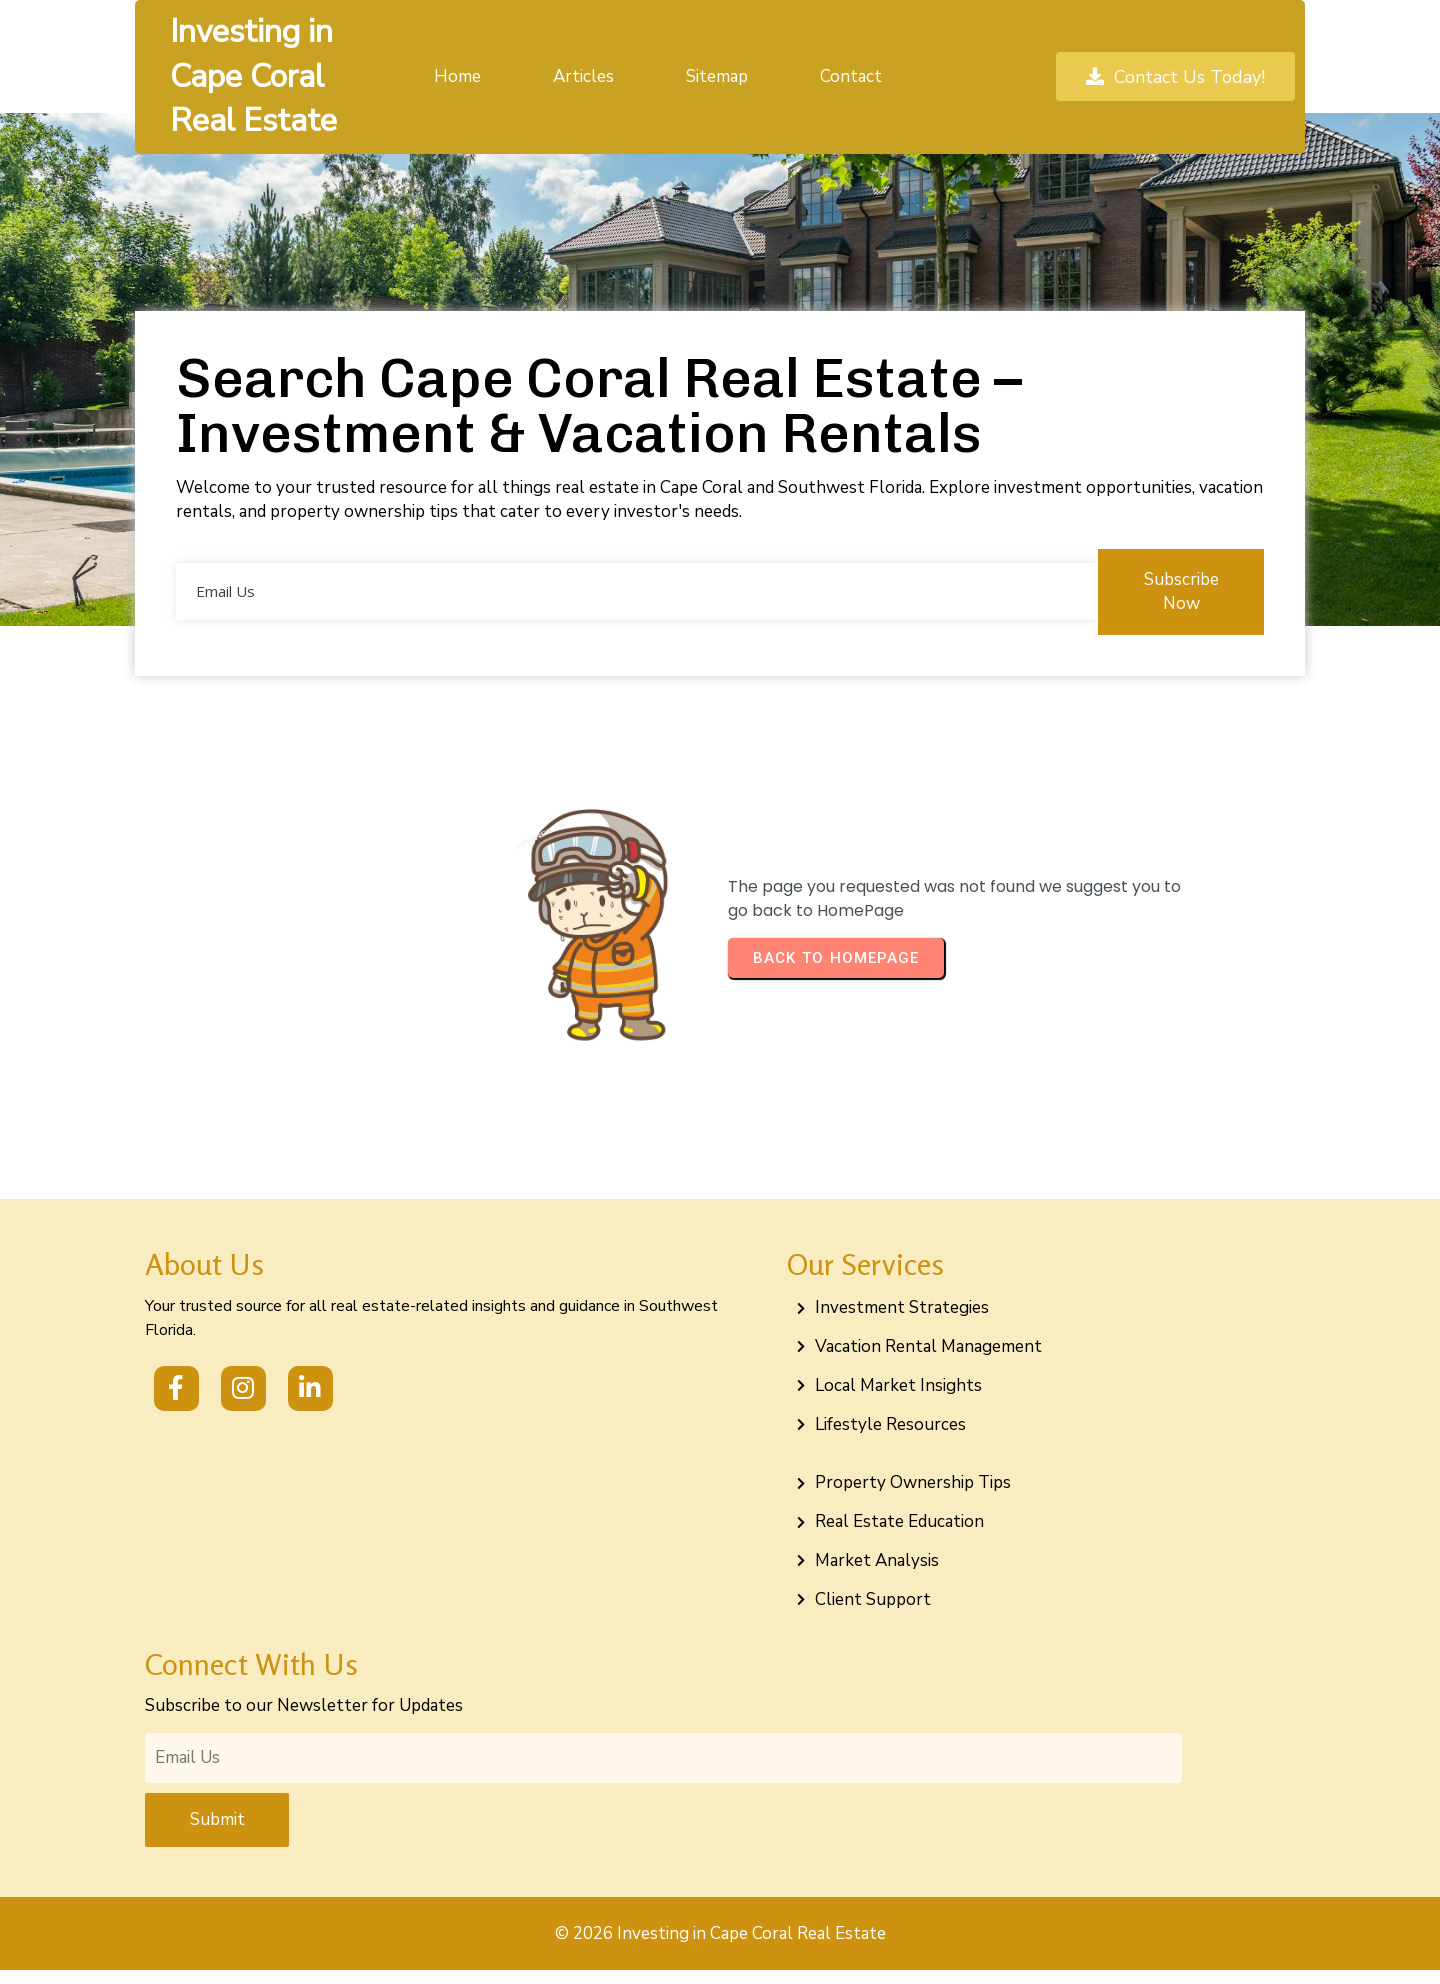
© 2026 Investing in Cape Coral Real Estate (720, 1947)
